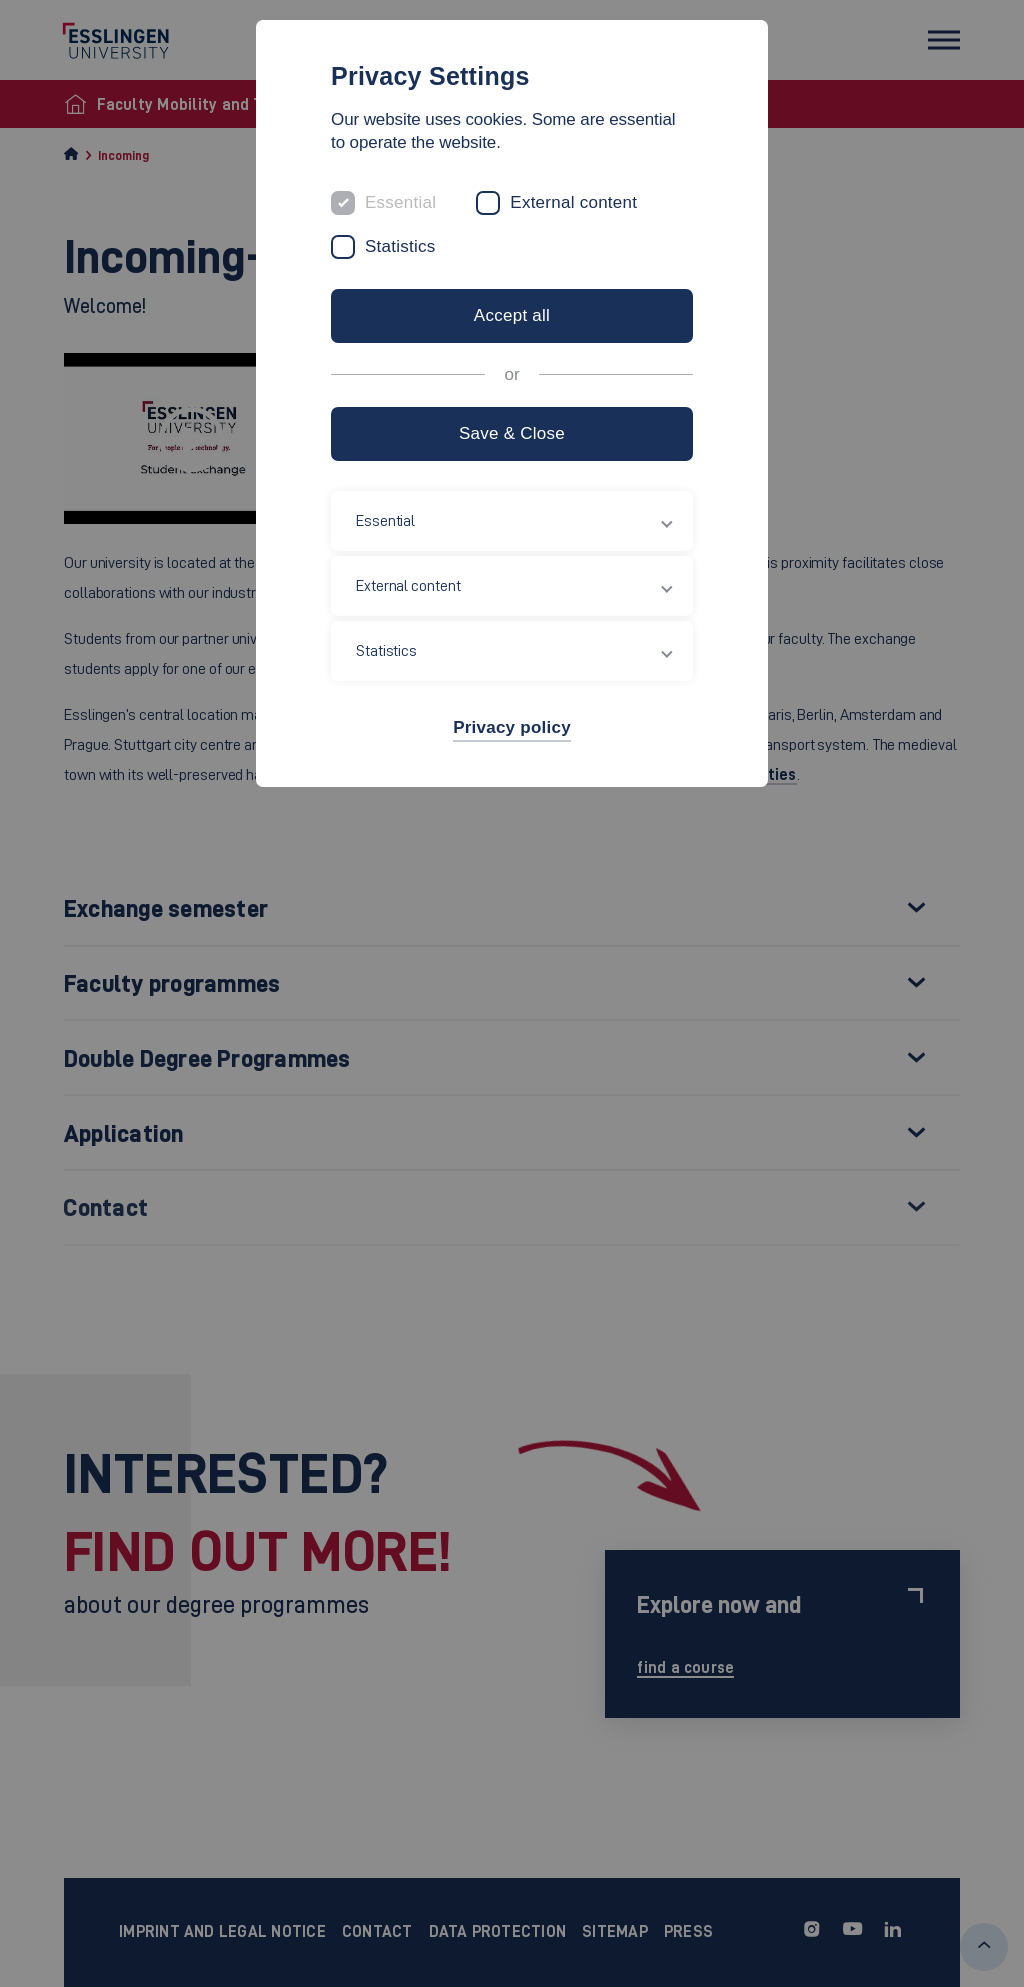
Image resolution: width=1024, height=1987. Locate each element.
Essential (400, 202)
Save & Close (512, 433)
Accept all (512, 315)
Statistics (400, 246)
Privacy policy (512, 727)
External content (573, 202)
